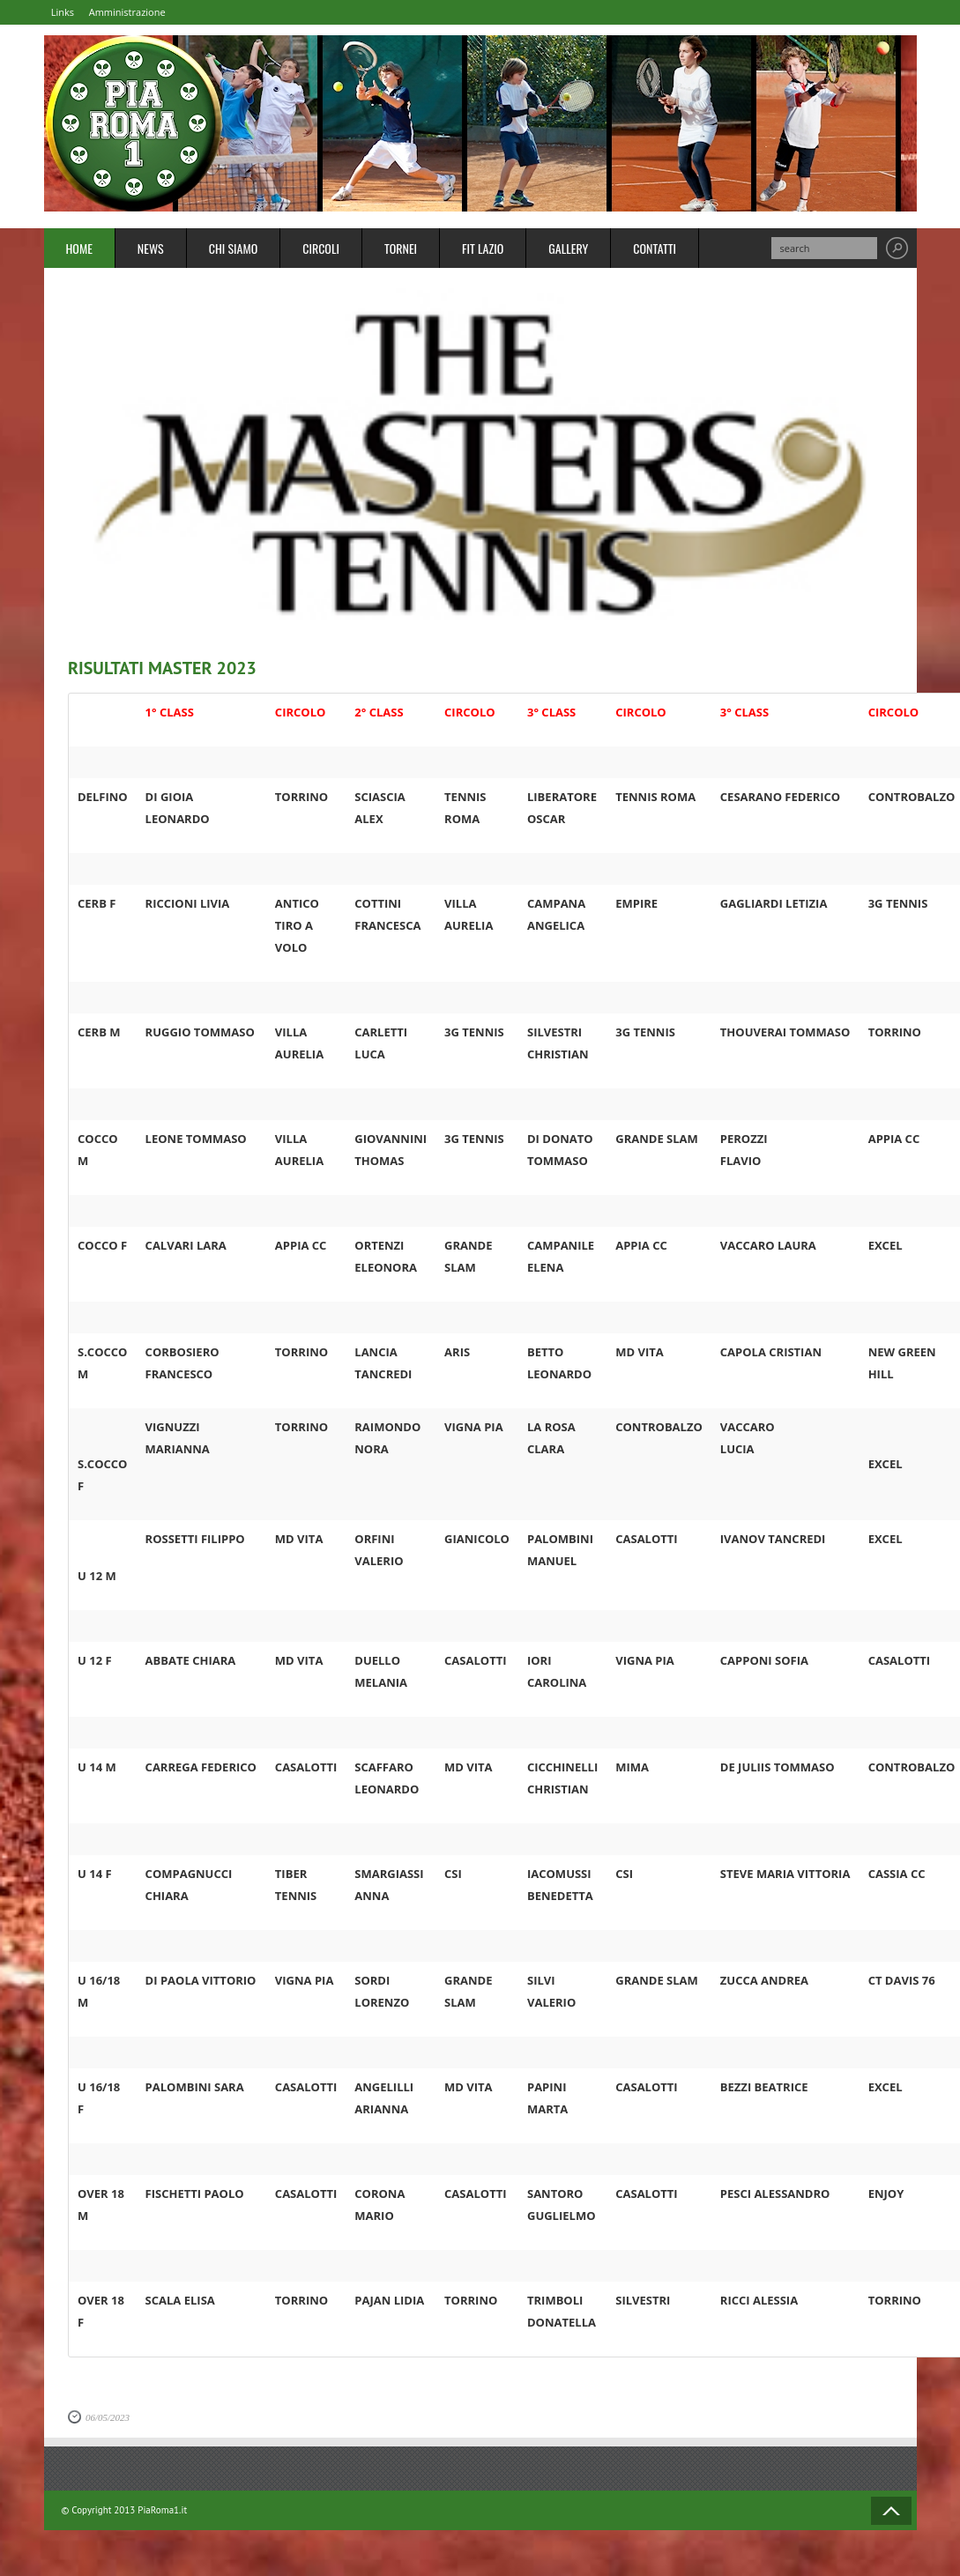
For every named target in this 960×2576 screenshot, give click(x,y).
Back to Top (891, 2512)
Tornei (400, 250)
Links (70, 12)
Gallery (568, 250)
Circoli (320, 250)
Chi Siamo (233, 250)
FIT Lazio (482, 250)
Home (79, 250)
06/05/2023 (108, 2419)
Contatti (654, 250)
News (151, 250)
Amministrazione (149, 12)
